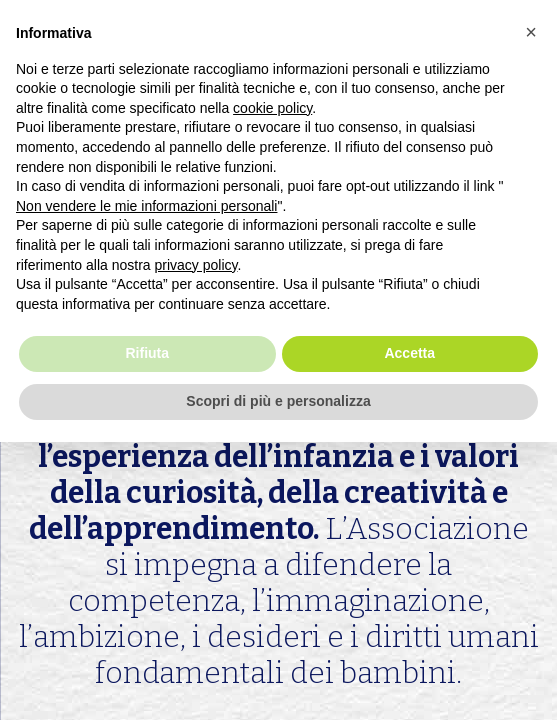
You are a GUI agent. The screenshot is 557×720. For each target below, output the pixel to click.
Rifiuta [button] (147, 353)
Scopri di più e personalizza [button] (278, 401)
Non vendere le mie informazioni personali (146, 206)
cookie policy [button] (272, 108)
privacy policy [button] (196, 265)
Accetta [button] (409, 353)
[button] (531, 32)
